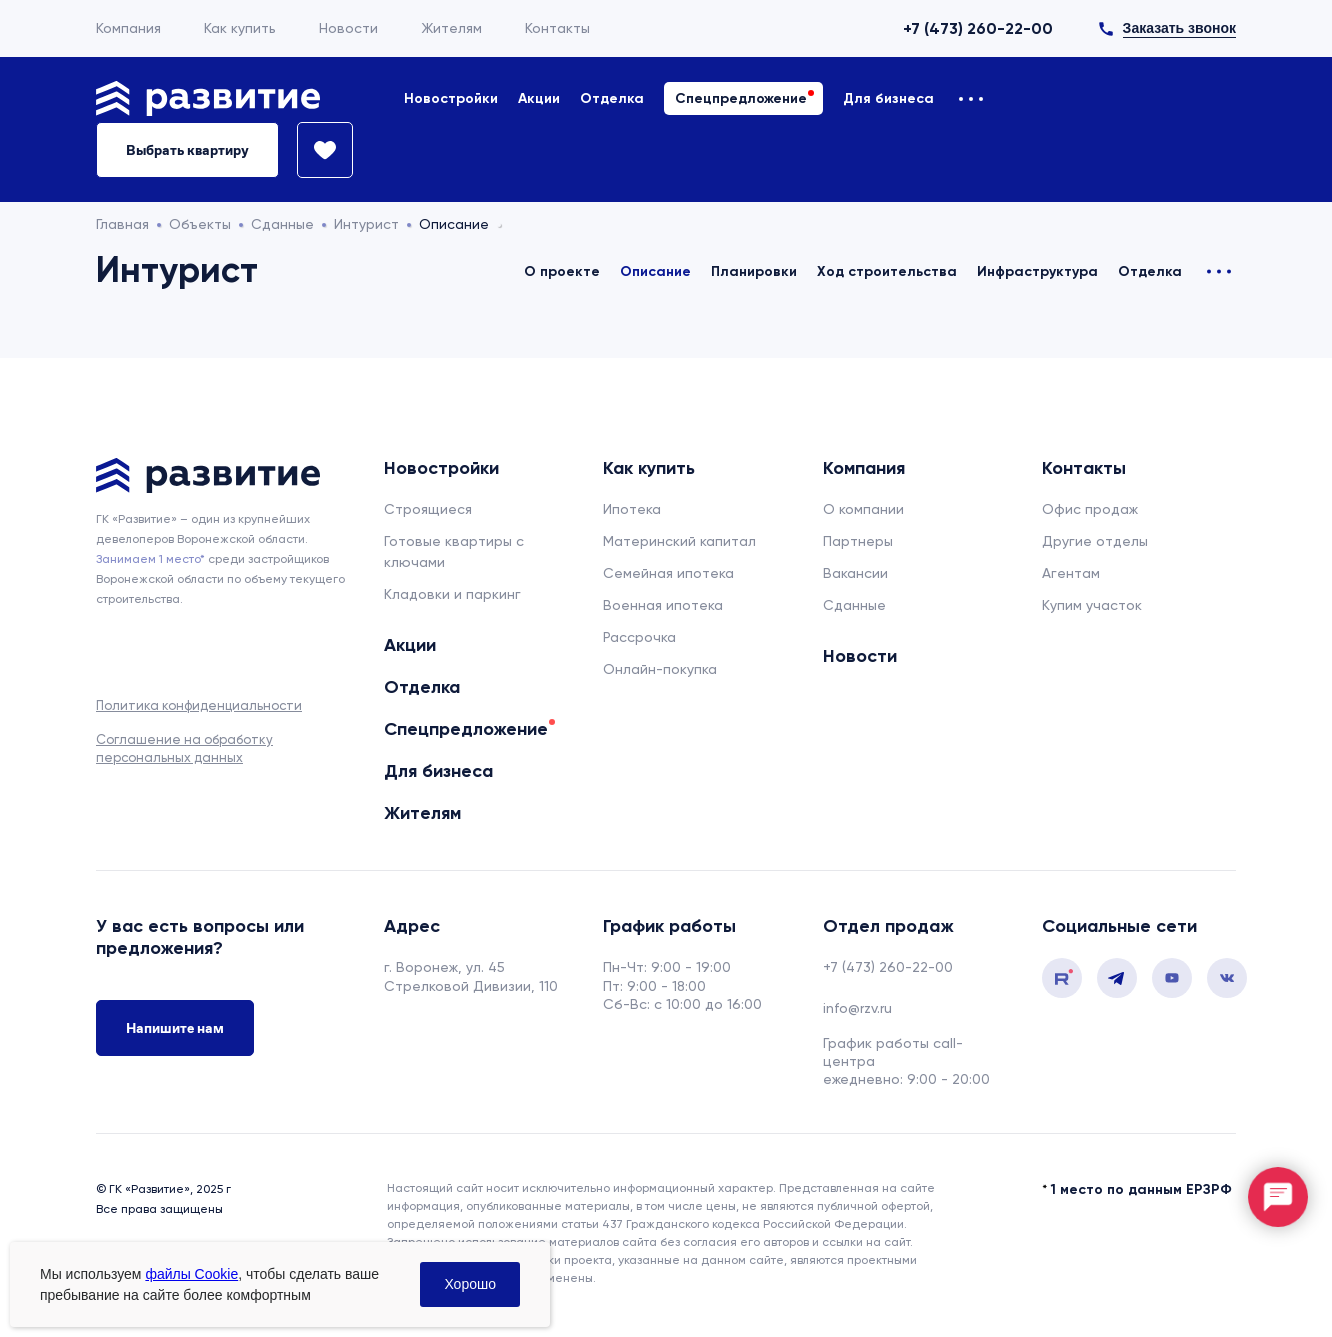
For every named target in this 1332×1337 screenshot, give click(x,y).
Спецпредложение (741, 98)
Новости (348, 28)
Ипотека (632, 509)
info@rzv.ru (857, 1008)
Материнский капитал (679, 541)
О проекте (562, 271)
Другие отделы (1095, 541)
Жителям (451, 28)
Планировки (754, 271)
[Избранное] (316, 150)
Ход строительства (887, 271)
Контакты (557, 28)
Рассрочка (639, 637)
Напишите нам (175, 1028)
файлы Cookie (191, 1274)
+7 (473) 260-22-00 (978, 28)
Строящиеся (428, 509)
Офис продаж (1090, 509)
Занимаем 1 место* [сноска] (150, 559)
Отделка (612, 98)
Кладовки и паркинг (452, 594)
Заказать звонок (1179, 28)
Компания (128, 28)
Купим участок (1092, 605)
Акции (539, 98)
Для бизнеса (888, 98)
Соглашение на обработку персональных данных (184, 748)
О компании (863, 509)
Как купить (240, 28)
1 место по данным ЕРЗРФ (1141, 1189)
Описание (655, 271)
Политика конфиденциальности (199, 705)
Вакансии (855, 573)
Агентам (1071, 573)
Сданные (854, 605)
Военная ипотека (663, 605)
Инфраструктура (1037, 271)
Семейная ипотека (668, 573)
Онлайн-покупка (660, 669)
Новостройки (451, 98)
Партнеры (858, 541)
